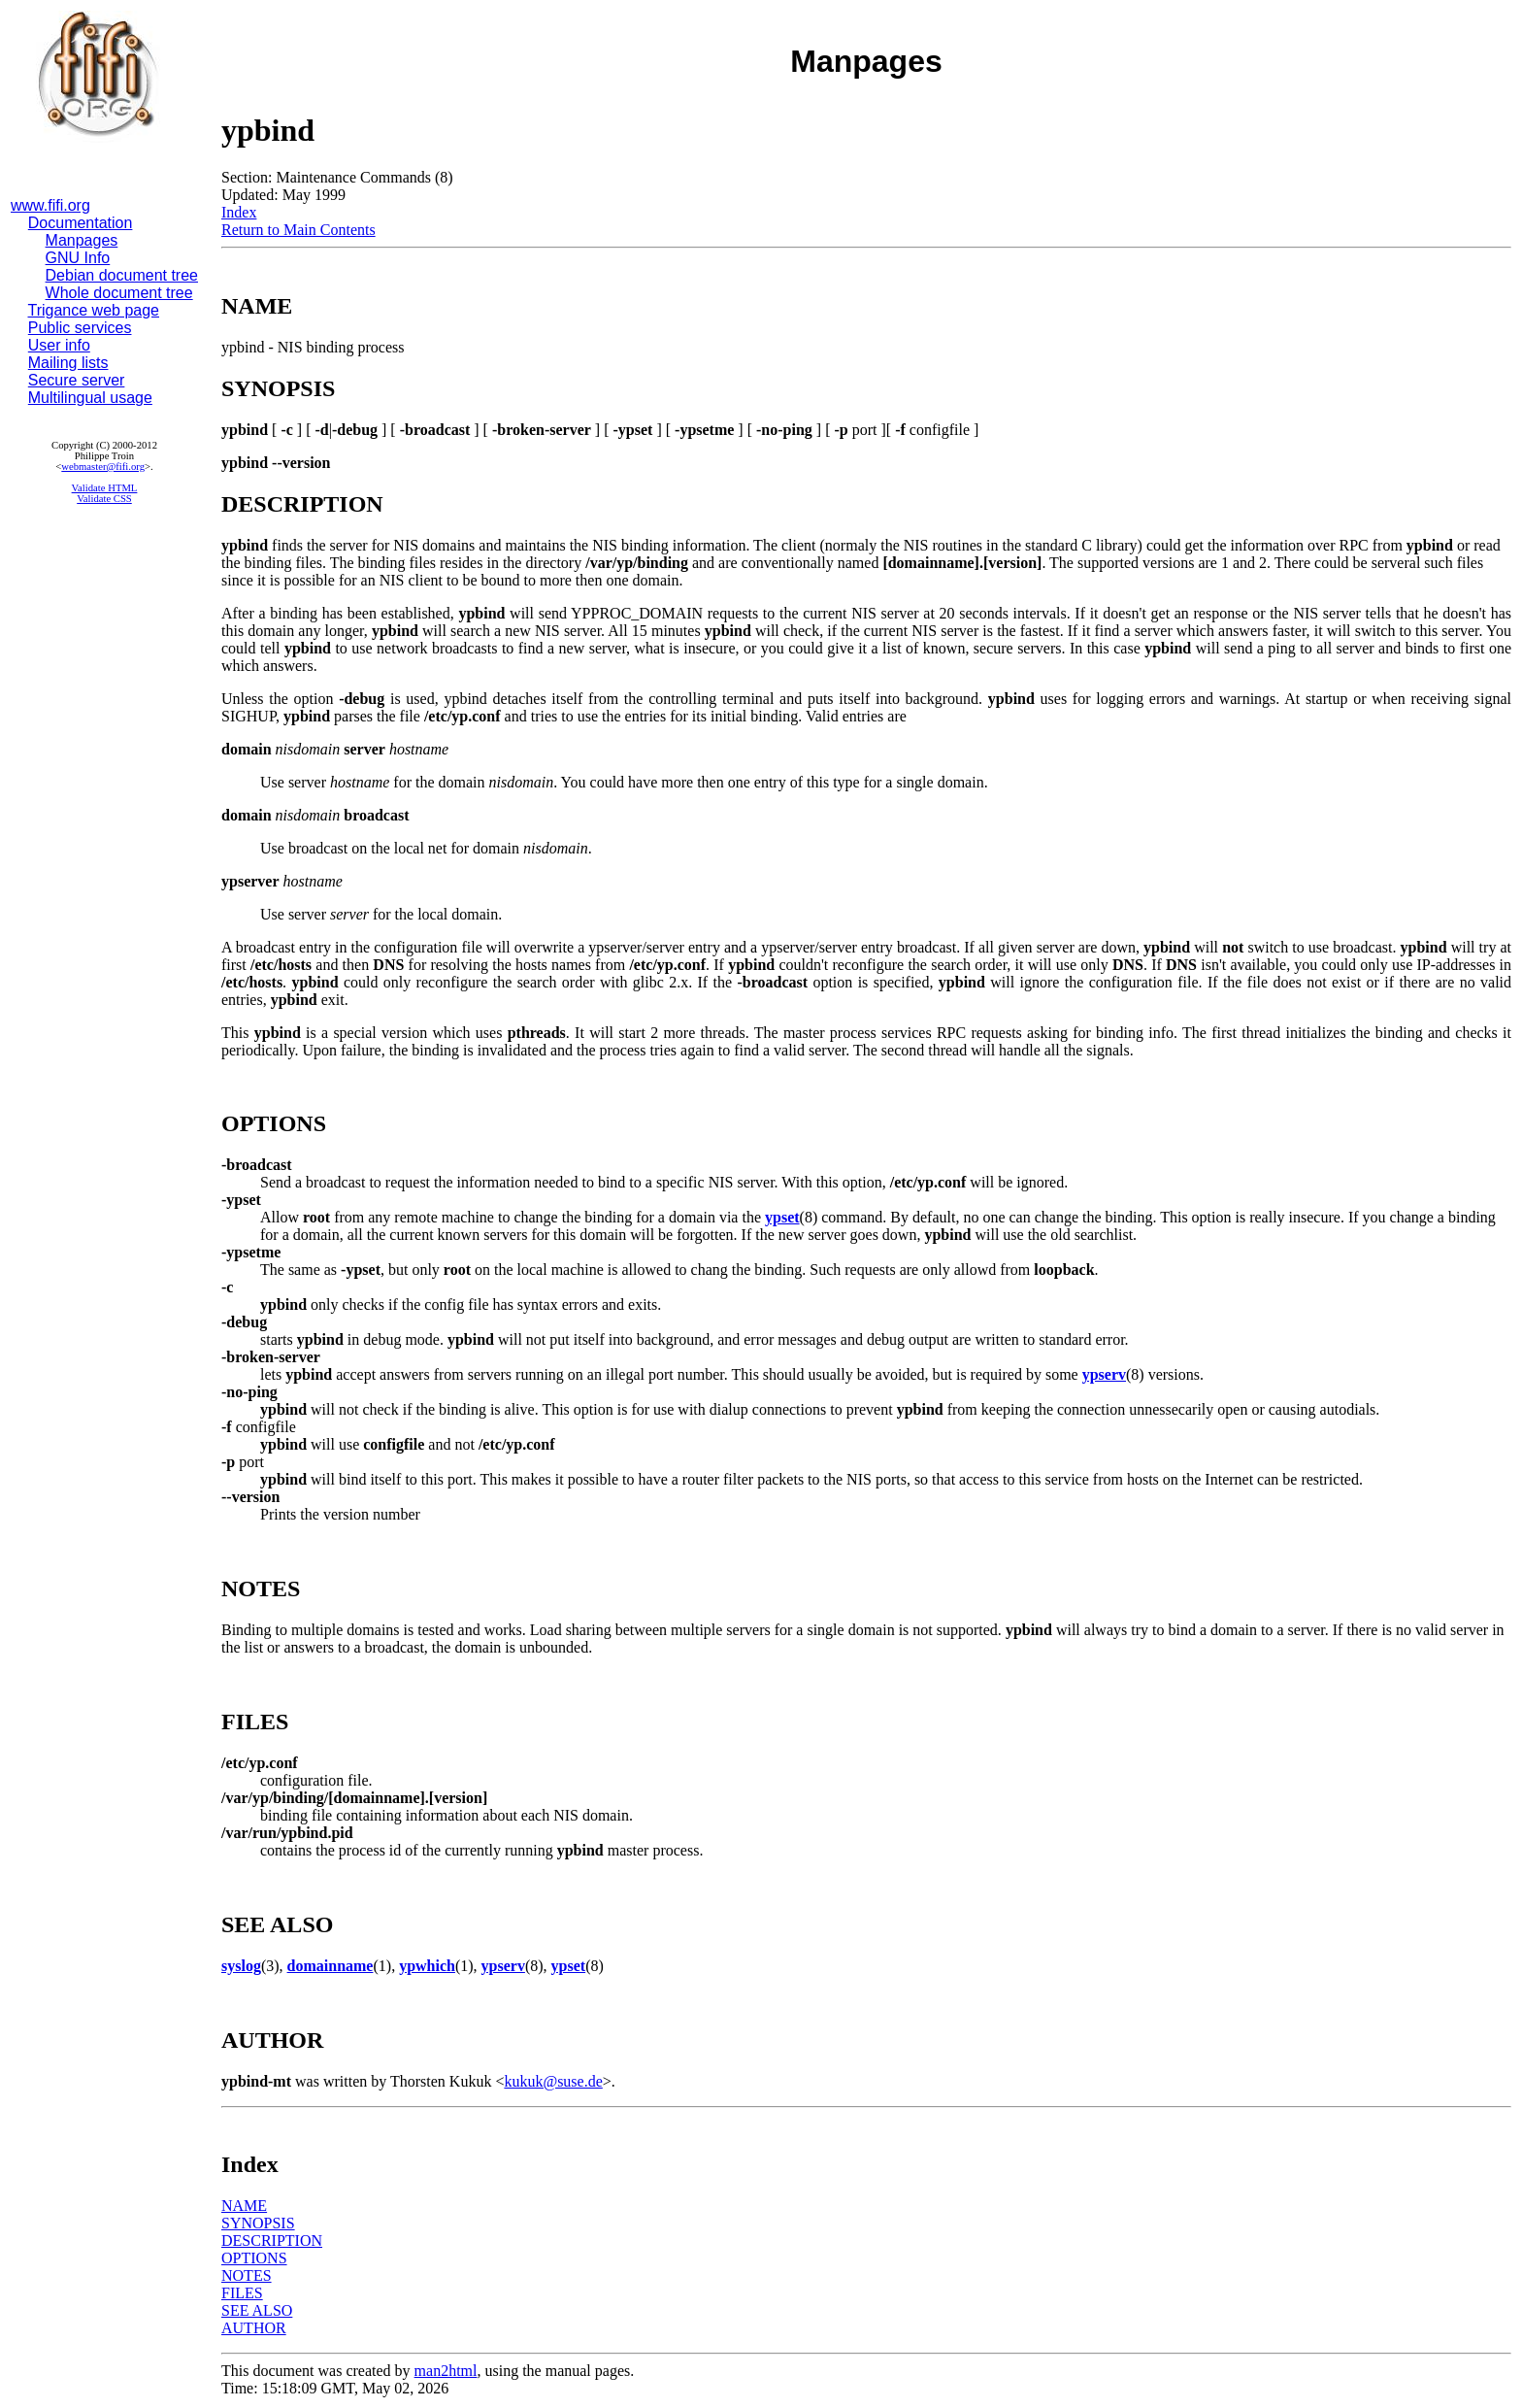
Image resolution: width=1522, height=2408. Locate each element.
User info (59, 345)
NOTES (246, 2275)
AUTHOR (253, 2328)
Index (238, 212)
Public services (80, 327)
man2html (446, 2370)
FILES (242, 2293)
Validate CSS (104, 498)
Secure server (76, 380)
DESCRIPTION (271, 2240)
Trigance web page (94, 310)
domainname (330, 1965)
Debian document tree (122, 275)
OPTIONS (254, 2258)
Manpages (82, 240)
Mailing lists (68, 362)
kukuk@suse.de (553, 2081)
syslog (241, 1965)
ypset (782, 1217)
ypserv (1104, 1374)
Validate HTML (105, 488)
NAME (244, 2205)
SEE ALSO (256, 2310)
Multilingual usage (90, 397)
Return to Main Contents (298, 229)
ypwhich (427, 1965)
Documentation (80, 223)
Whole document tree (119, 292)
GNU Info (78, 258)
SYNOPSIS (258, 2223)
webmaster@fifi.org (103, 466)
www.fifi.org (50, 205)
